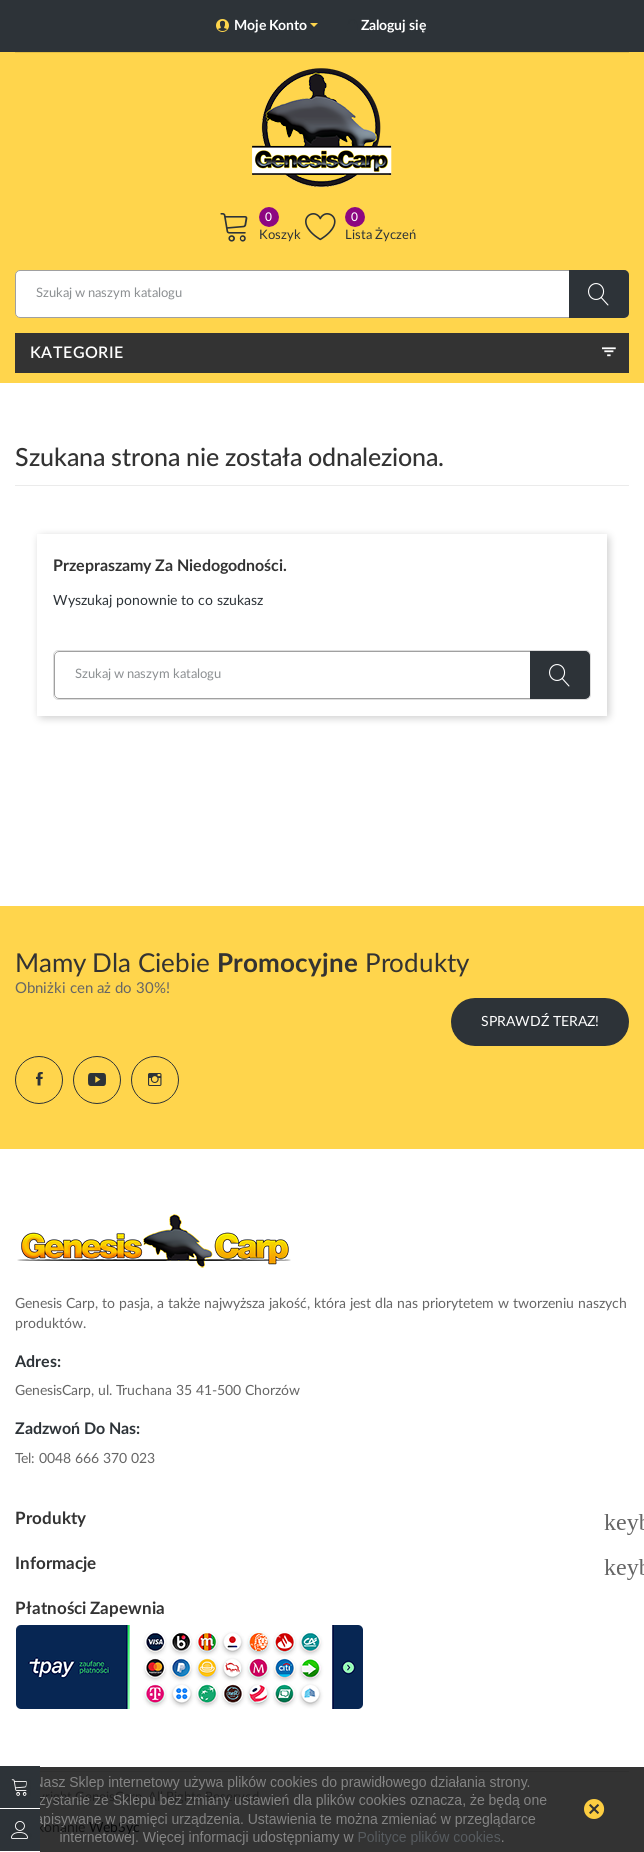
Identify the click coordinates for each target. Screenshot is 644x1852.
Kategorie (77, 353)
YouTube (97, 1080)
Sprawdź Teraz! (540, 1022)
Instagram (155, 1080)
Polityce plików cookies (428, 1837)
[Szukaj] (322, 294)
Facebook (39, 1080)
